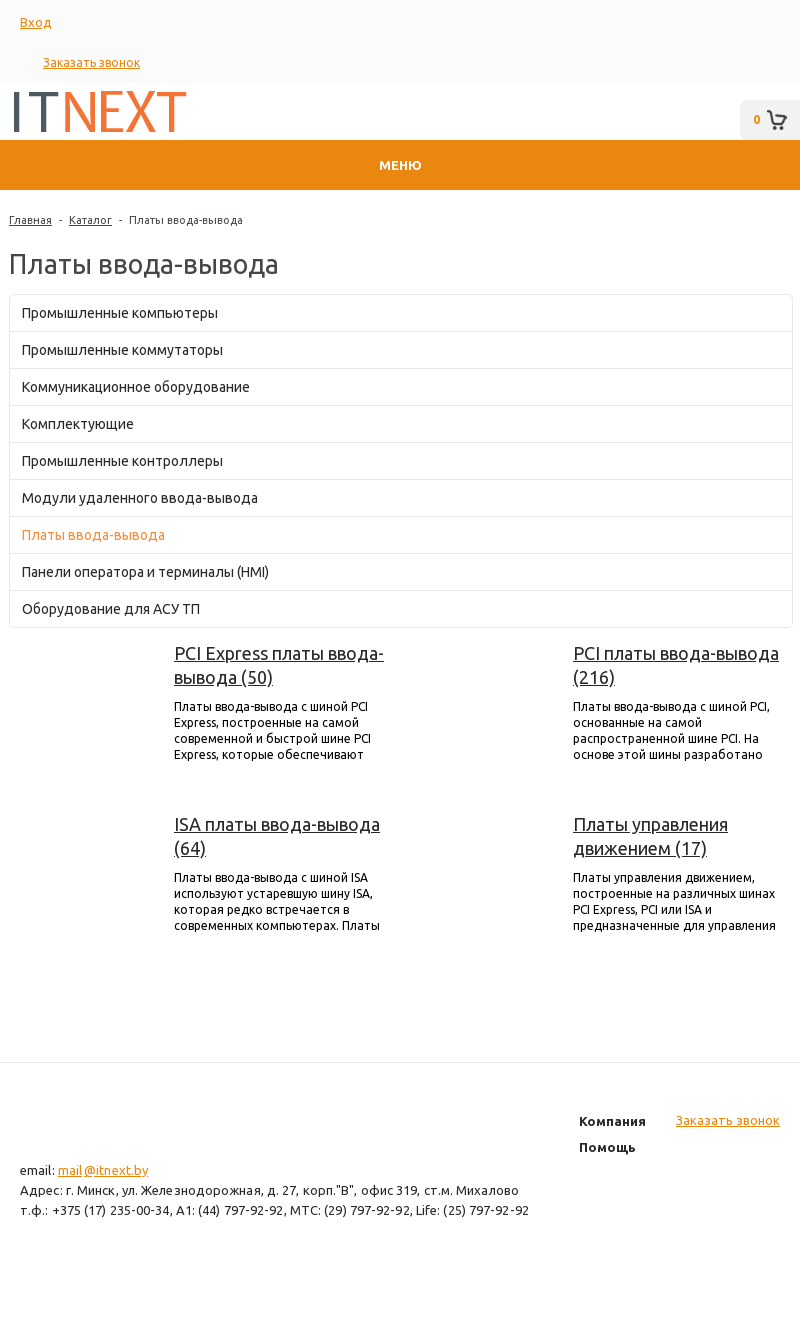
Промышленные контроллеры (122, 461)
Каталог (90, 220)
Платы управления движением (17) (650, 836)
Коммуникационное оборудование (136, 387)
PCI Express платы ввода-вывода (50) (279, 665)
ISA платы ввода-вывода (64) (277, 836)
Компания (612, 1121)
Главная (30, 220)
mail (70, 1170)
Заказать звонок (91, 62)
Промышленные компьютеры (120, 313)
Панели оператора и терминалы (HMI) (145, 572)
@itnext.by (116, 1170)
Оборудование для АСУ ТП (111, 609)
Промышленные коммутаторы (122, 350)
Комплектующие (78, 424)
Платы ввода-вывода (186, 220)
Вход (36, 22)
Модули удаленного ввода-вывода (140, 498)
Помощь (607, 1147)
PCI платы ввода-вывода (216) (676, 665)
